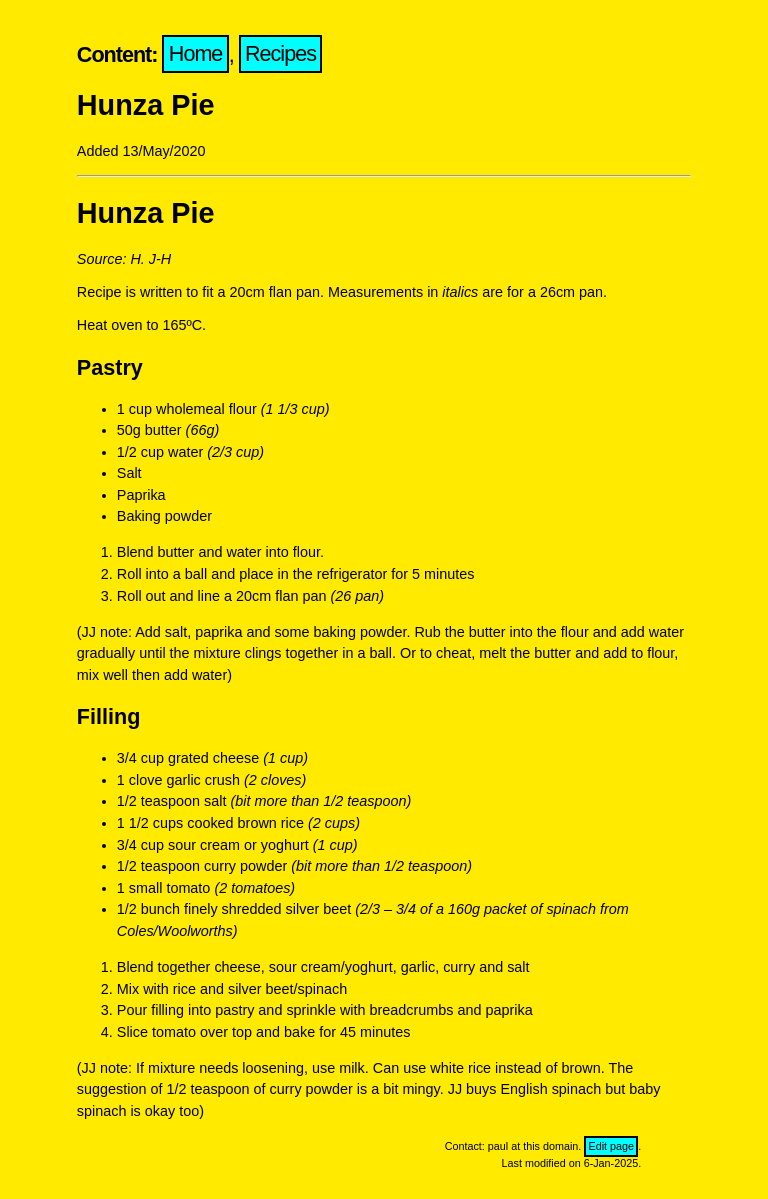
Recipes (280, 54)
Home (196, 54)
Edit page (611, 1146)
